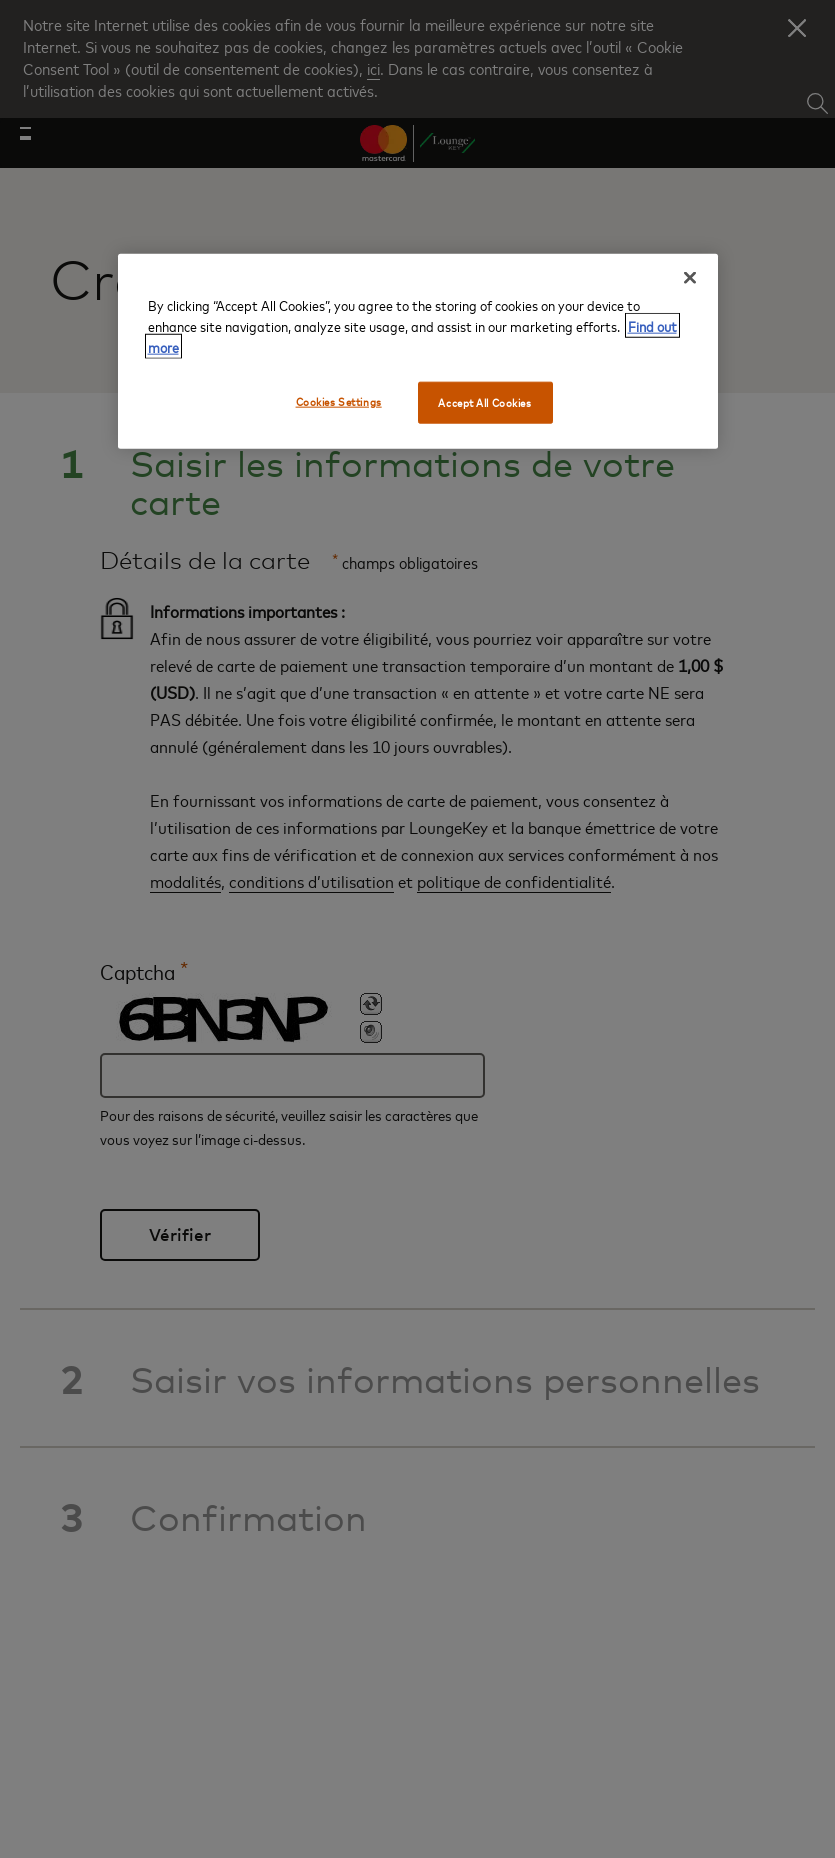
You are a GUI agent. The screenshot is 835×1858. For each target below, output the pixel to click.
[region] (418, 350)
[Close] (690, 277)
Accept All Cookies (484, 401)
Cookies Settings (339, 400)
